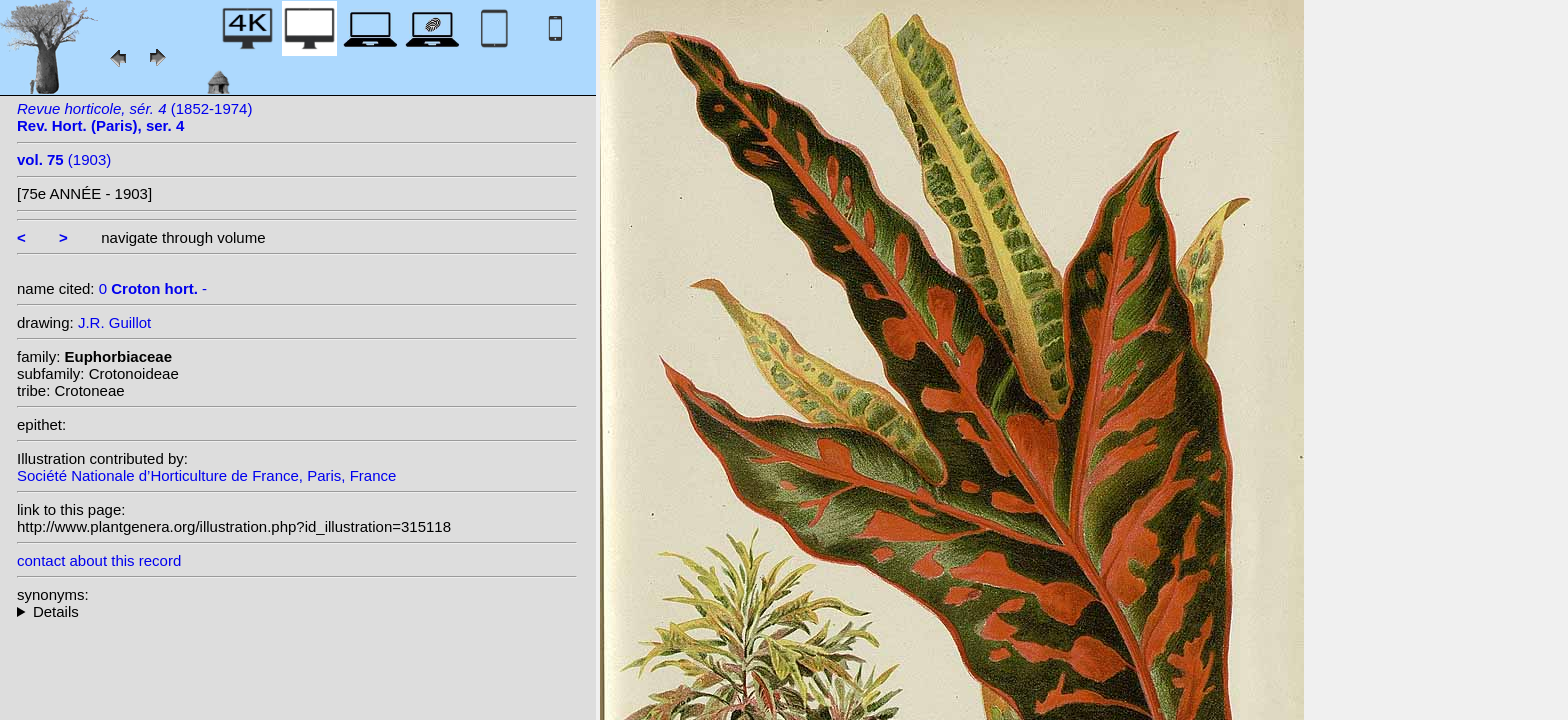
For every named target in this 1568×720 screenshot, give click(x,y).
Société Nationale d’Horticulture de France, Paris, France (206, 475)
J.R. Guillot (114, 322)
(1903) (64, 159)
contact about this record (99, 560)
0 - (153, 288)
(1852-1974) (134, 117)
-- (297, 611)
